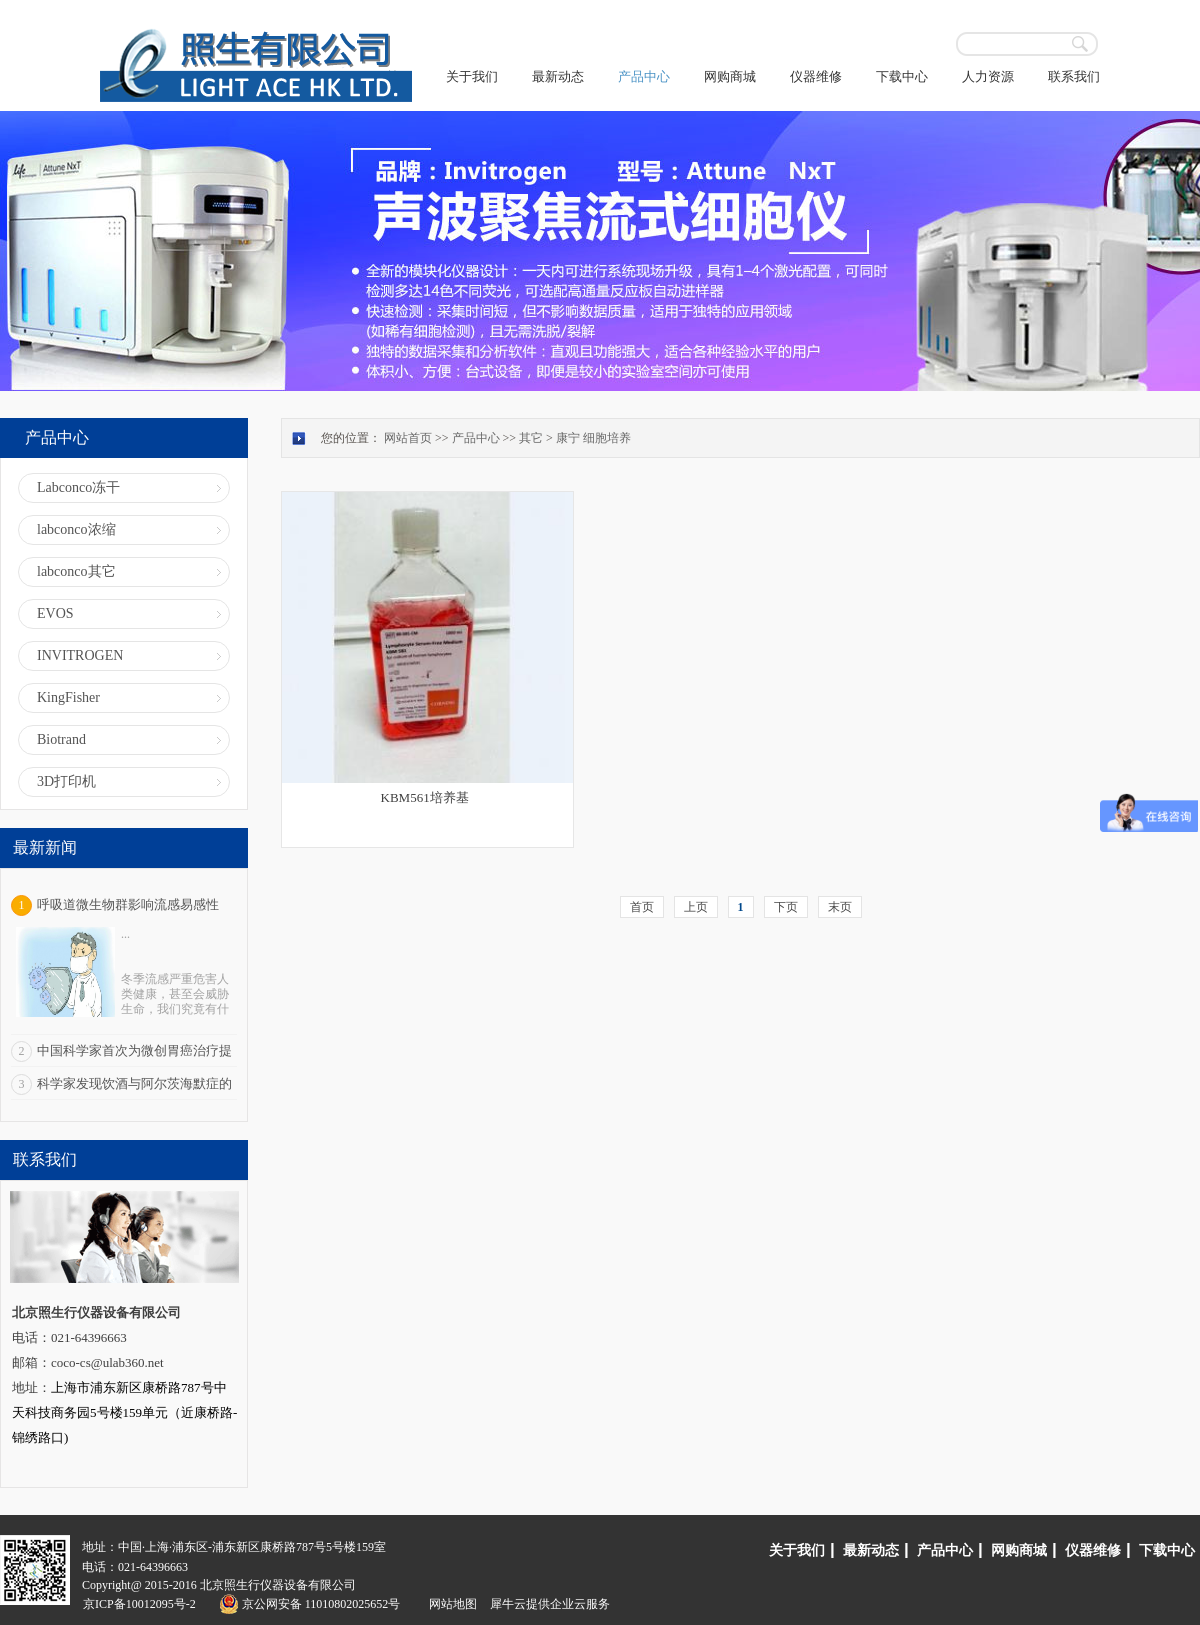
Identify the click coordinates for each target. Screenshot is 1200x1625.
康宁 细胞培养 (593, 438)
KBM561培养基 (425, 797)
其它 (531, 438)
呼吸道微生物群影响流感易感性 (128, 904)
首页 (642, 907)
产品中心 (476, 438)
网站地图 (450, 1604)
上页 (696, 907)
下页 (786, 907)
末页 (840, 907)
